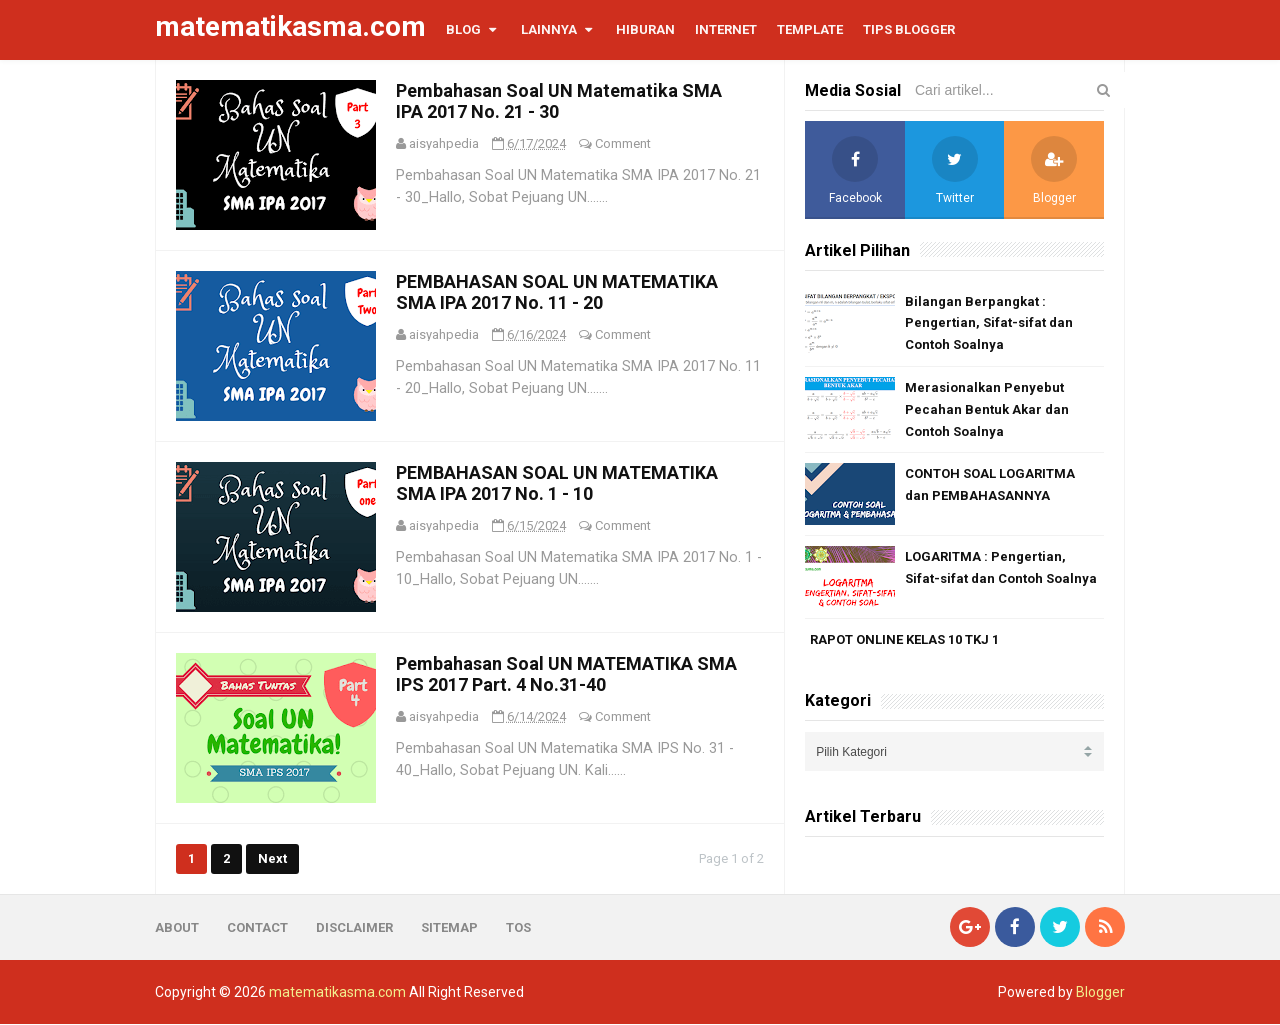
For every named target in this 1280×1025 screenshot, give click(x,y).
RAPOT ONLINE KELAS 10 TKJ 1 (904, 639)
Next (272, 858)
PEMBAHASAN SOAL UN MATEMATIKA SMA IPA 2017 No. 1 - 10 (557, 483)
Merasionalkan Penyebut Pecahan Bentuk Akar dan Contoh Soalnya (987, 409)
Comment (623, 143)
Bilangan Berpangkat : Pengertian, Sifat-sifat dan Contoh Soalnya (989, 323)
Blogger (1100, 993)
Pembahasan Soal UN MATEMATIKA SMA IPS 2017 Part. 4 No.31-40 (566, 674)
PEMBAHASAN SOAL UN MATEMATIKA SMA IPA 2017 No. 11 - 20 (557, 292)
